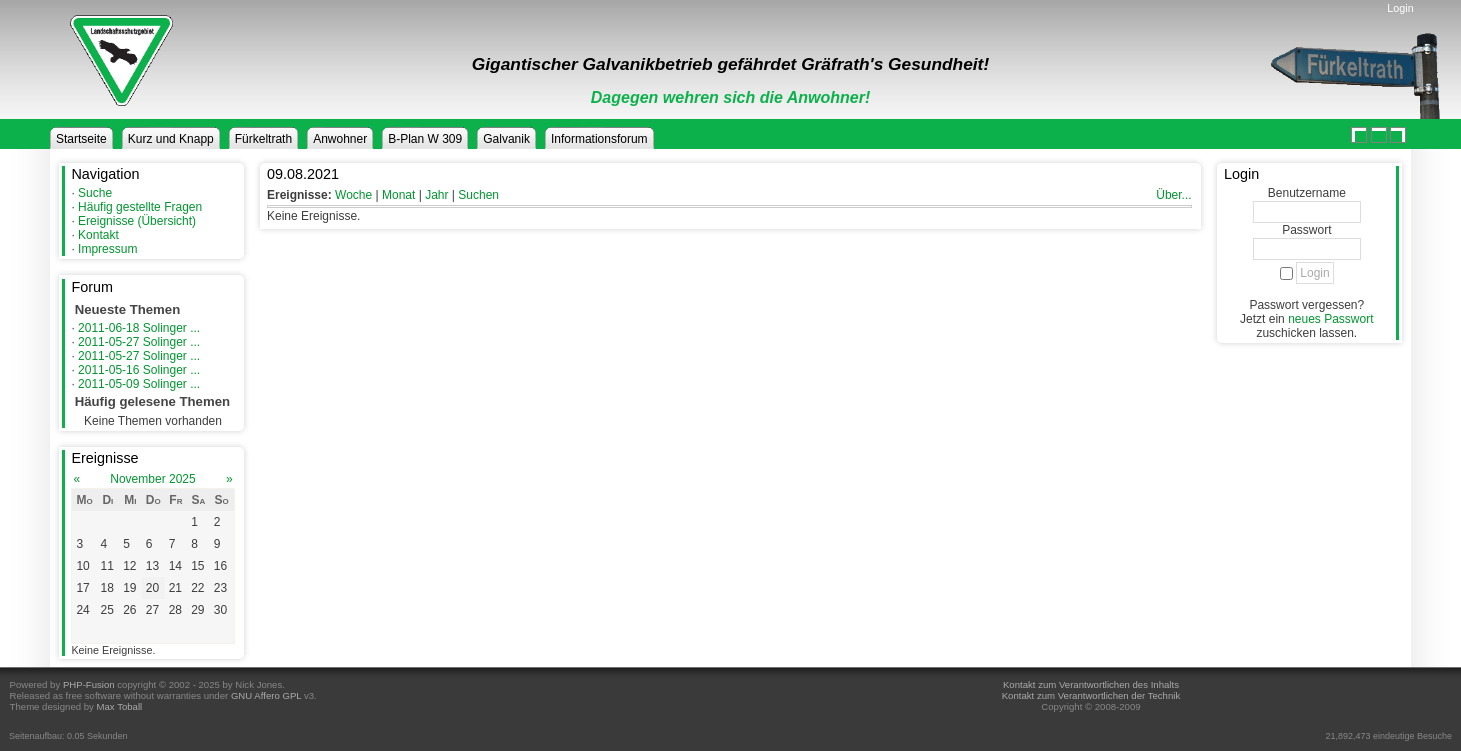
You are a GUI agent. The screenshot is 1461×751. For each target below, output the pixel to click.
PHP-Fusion (89, 684)
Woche (353, 195)
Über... (1173, 195)
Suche (95, 193)
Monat (398, 195)
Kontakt (98, 235)
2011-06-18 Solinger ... (139, 328)
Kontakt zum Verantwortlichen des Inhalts (1091, 684)
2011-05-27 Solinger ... (139, 342)
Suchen (478, 195)
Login (1400, 8)
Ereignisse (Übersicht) (137, 221)
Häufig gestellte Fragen (140, 207)
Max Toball (120, 706)
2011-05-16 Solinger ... (139, 370)
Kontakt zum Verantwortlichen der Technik (1091, 695)
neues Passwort (1330, 319)
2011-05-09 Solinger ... (139, 384)
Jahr (436, 195)
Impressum (107, 249)
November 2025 (152, 479)
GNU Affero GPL (266, 695)
